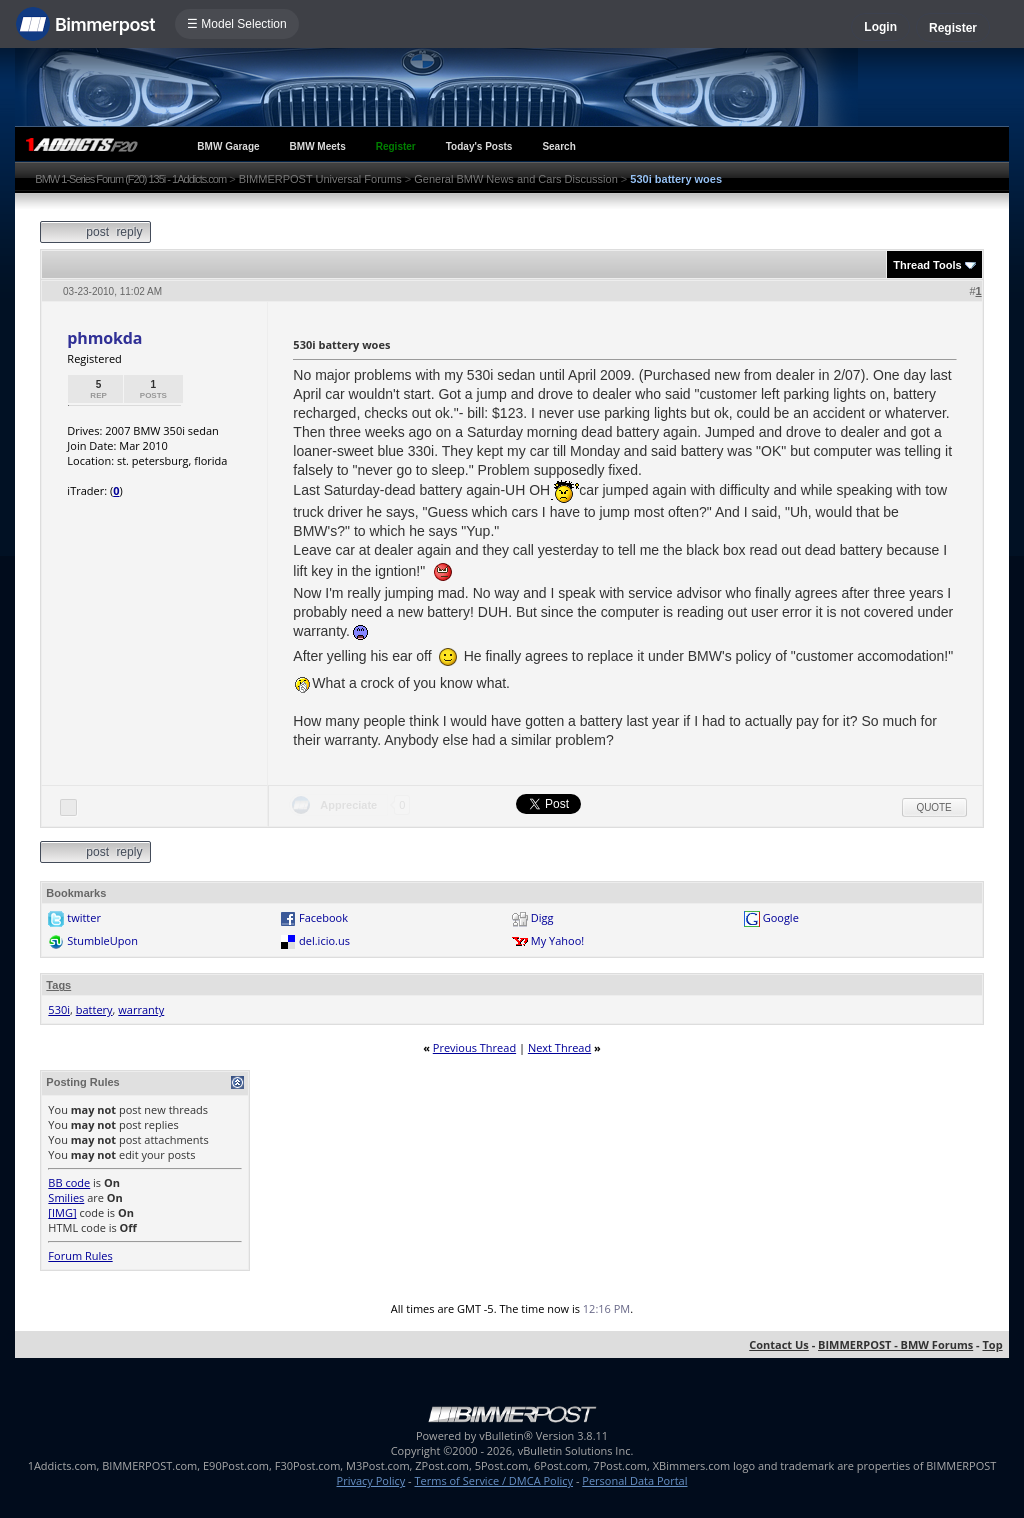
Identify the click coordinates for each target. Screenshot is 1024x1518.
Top (992, 1344)
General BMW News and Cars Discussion (516, 179)
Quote (934, 807)
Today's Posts (479, 146)
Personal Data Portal (634, 1480)
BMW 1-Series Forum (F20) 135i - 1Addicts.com (130, 179)
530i (59, 1009)
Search (558, 146)
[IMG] (62, 1212)
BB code (69, 1182)
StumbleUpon (102, 940)
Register (953, 28)
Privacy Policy (371, 1480)
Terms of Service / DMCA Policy (493, 1480)
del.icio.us (324, 940)
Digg (542, 917)
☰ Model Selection (237, 24)
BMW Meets (318, 146)
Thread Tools (927, 265)
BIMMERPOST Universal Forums (320, 179)
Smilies (66, 1197)
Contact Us (779, 1344)
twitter (84, 917)
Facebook (323, 917)
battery (94, 1009)
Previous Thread (474, 1047)
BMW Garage (228, 146)
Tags (58, 985)
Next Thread (559, 1047)
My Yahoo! (557, 940)
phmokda (104, 338)
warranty (141, 1009)
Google (781, 917)
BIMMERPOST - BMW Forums (895, 1344)
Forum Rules (80, 1255)
